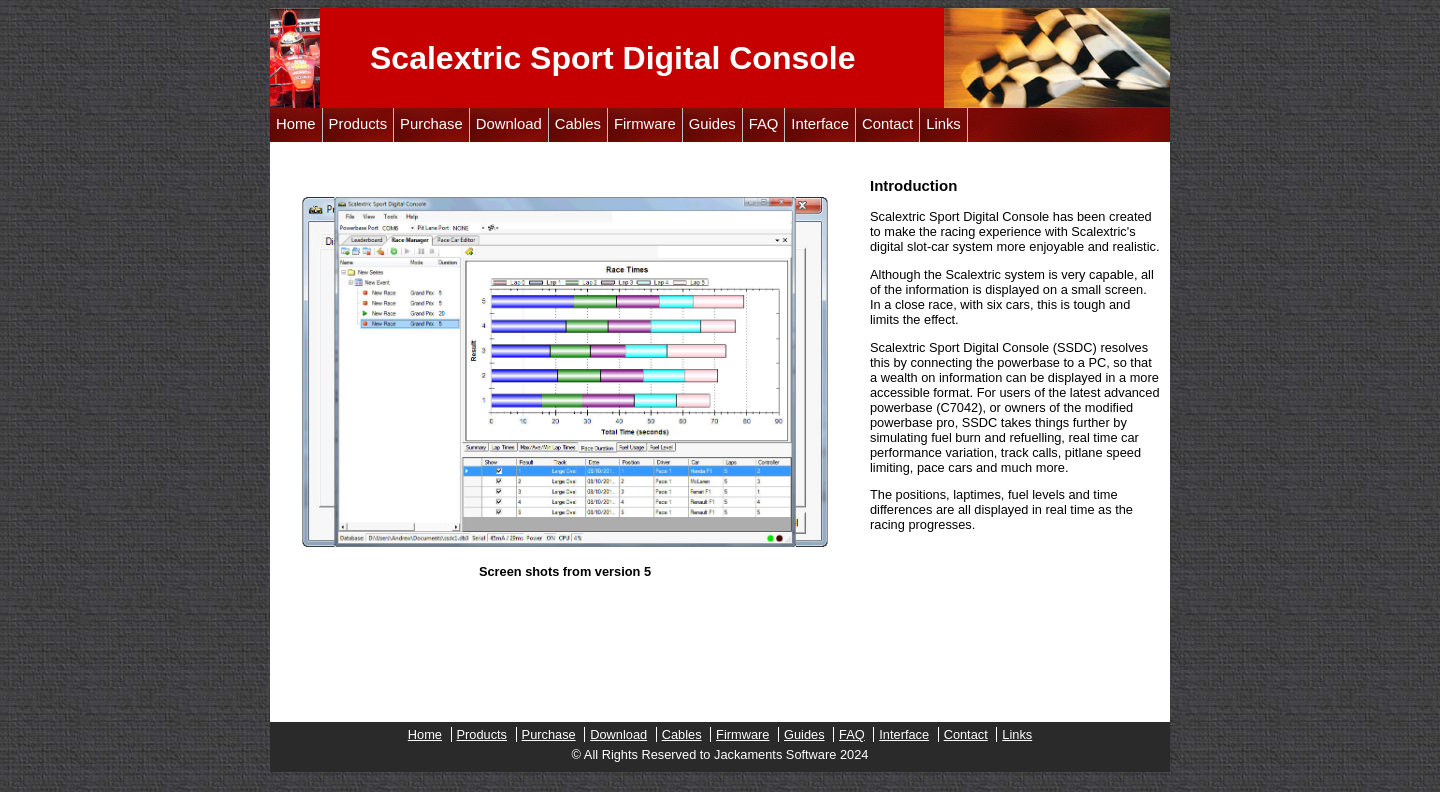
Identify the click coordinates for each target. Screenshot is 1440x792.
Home (296, 124)
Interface (820, 124)
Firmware (645, 124)
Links (943, 124)
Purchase (431, 124)
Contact (887, 124)
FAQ (764, 124)
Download (509, 124)
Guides (712, 124)
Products (358, 124)
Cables (578, 124)
